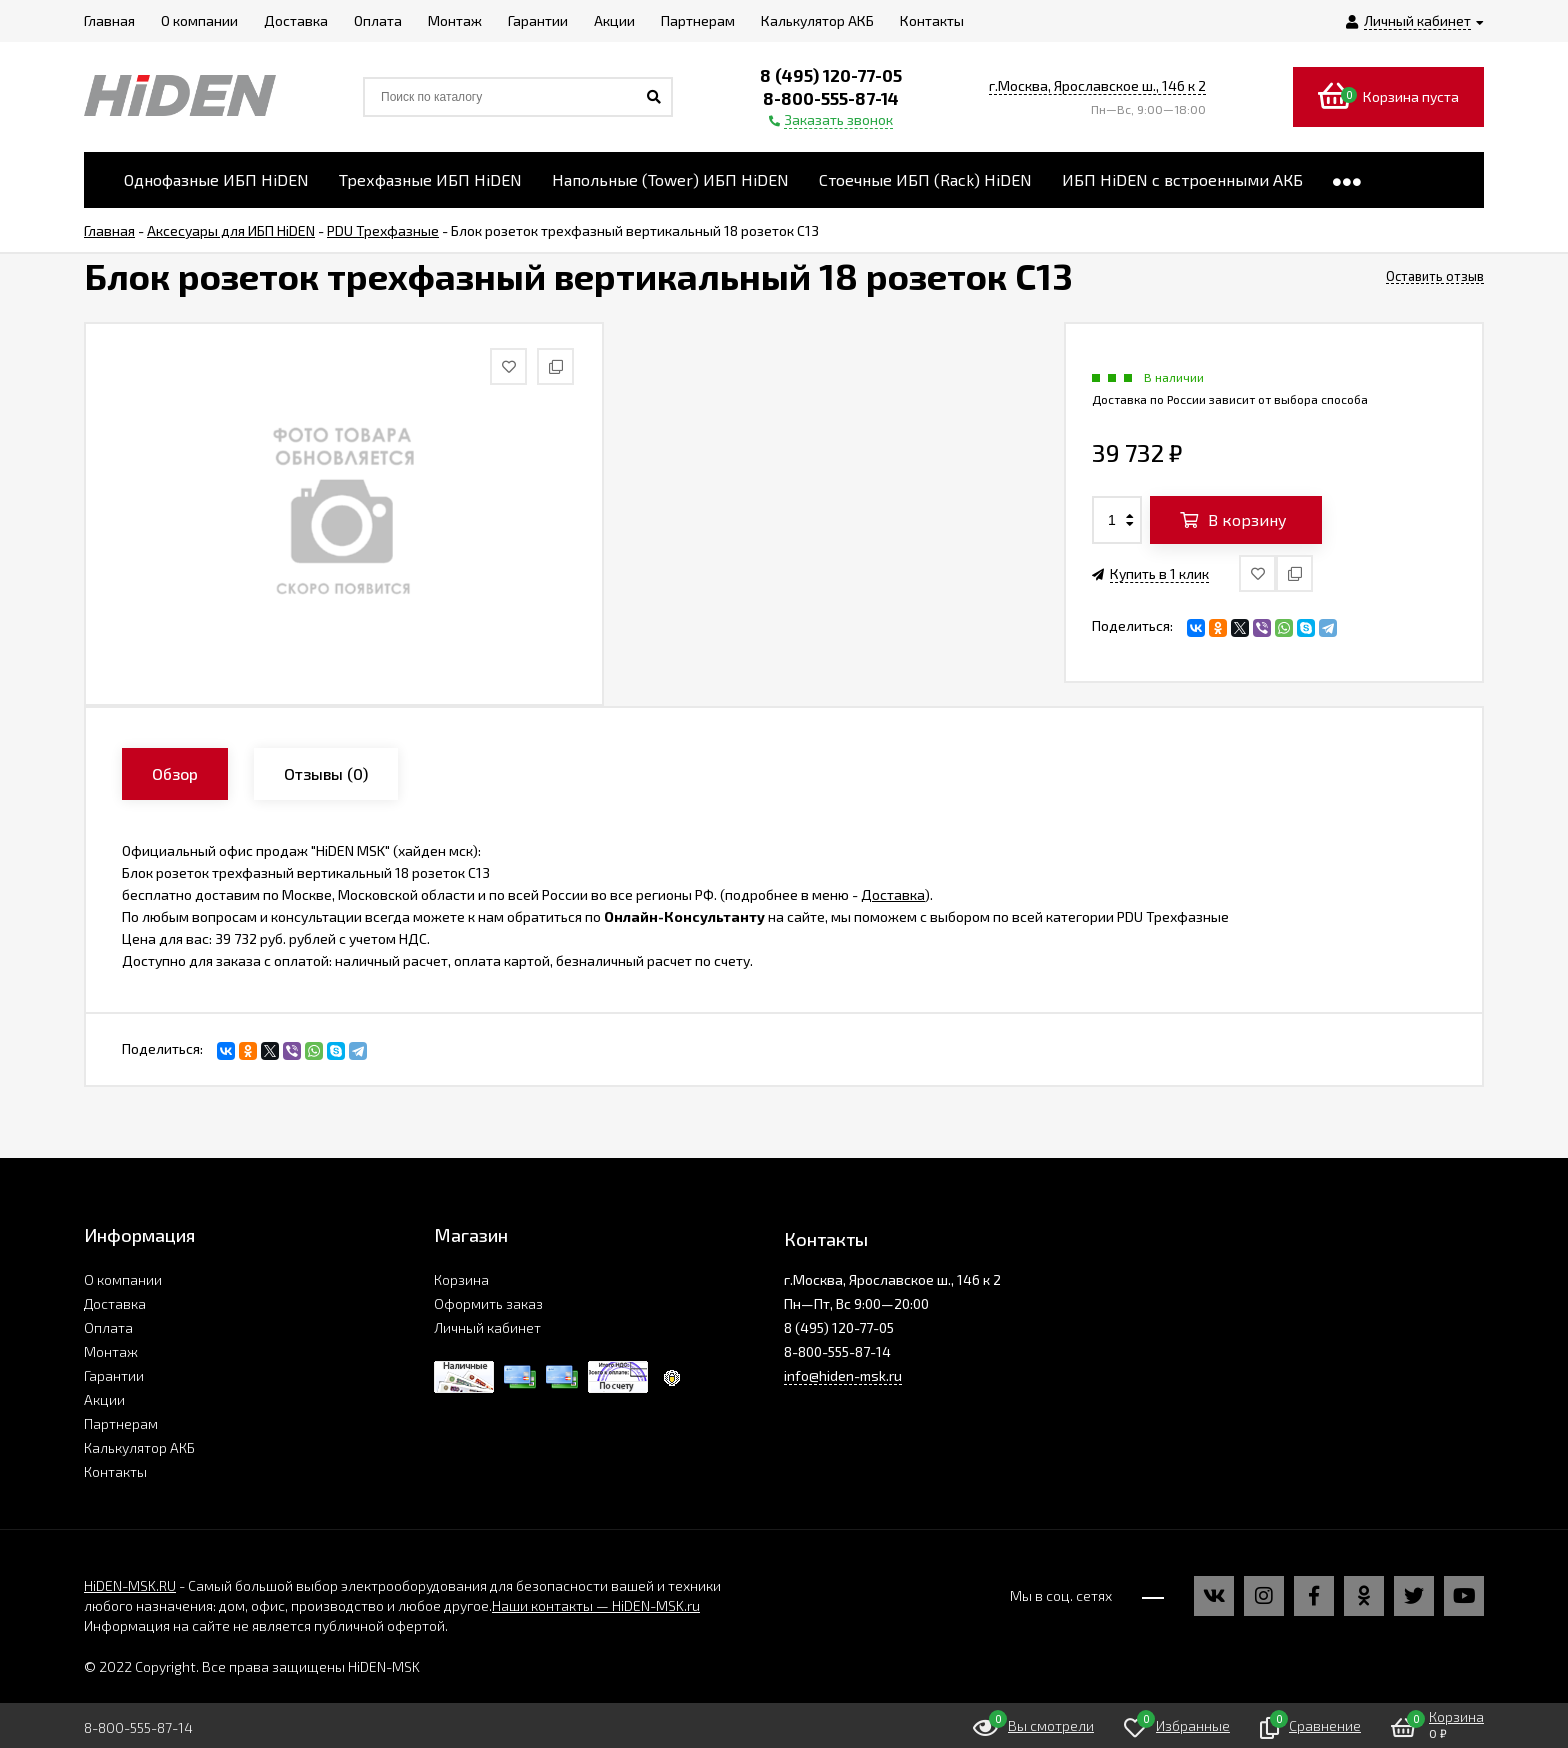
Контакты (115, 1471)
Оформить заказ (488, 1303)
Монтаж (111, 1351)
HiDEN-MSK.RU (130, 1585)
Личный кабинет (487, 1327)
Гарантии (114, 1375)
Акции (104, 1399)
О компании (123, 1279)
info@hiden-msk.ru (843, 1375)
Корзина (461, 1279)
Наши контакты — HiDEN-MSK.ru (596, 1605)
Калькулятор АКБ (139, 1447)
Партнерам (121, 1423)
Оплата (108, 1327)
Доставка (893, 894)
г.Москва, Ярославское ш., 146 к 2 (1097, 85)
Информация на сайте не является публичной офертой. (266, 1625)
